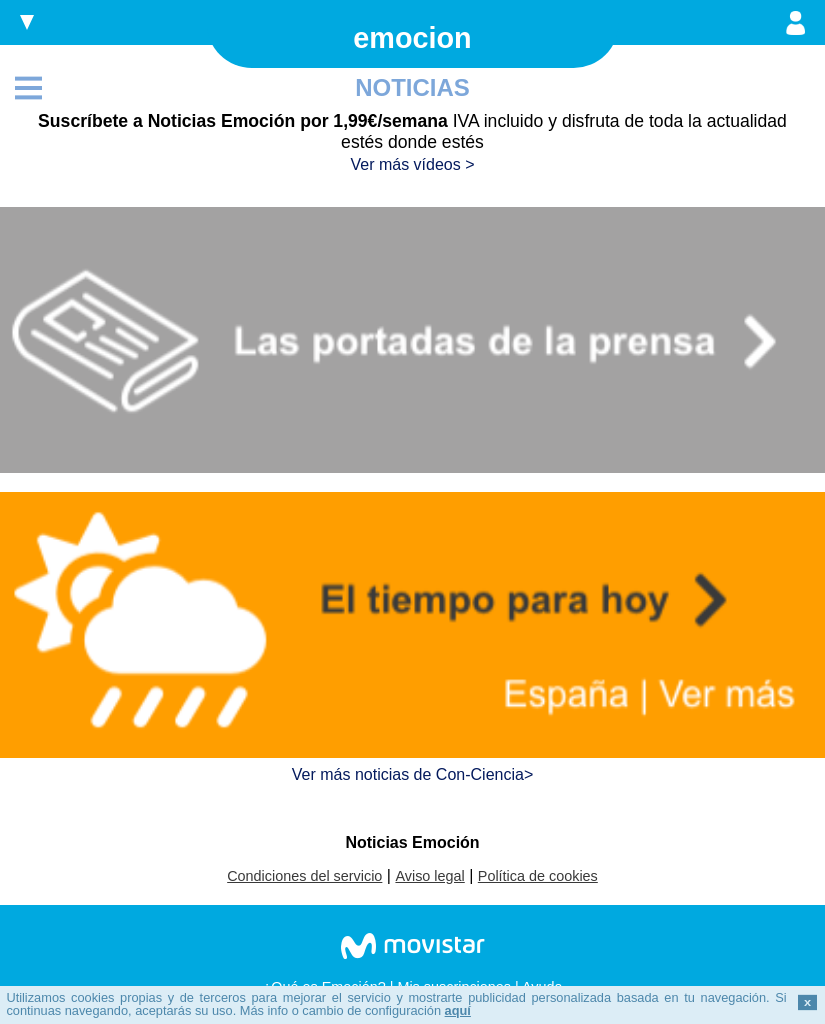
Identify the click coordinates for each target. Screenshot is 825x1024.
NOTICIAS (412, 87)
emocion (412, 38)
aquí (458, 1010)
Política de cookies (538, 876)
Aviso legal (429, 876)
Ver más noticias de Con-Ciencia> (412, 774)
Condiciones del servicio (304, 876)
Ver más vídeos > (412, 164)
